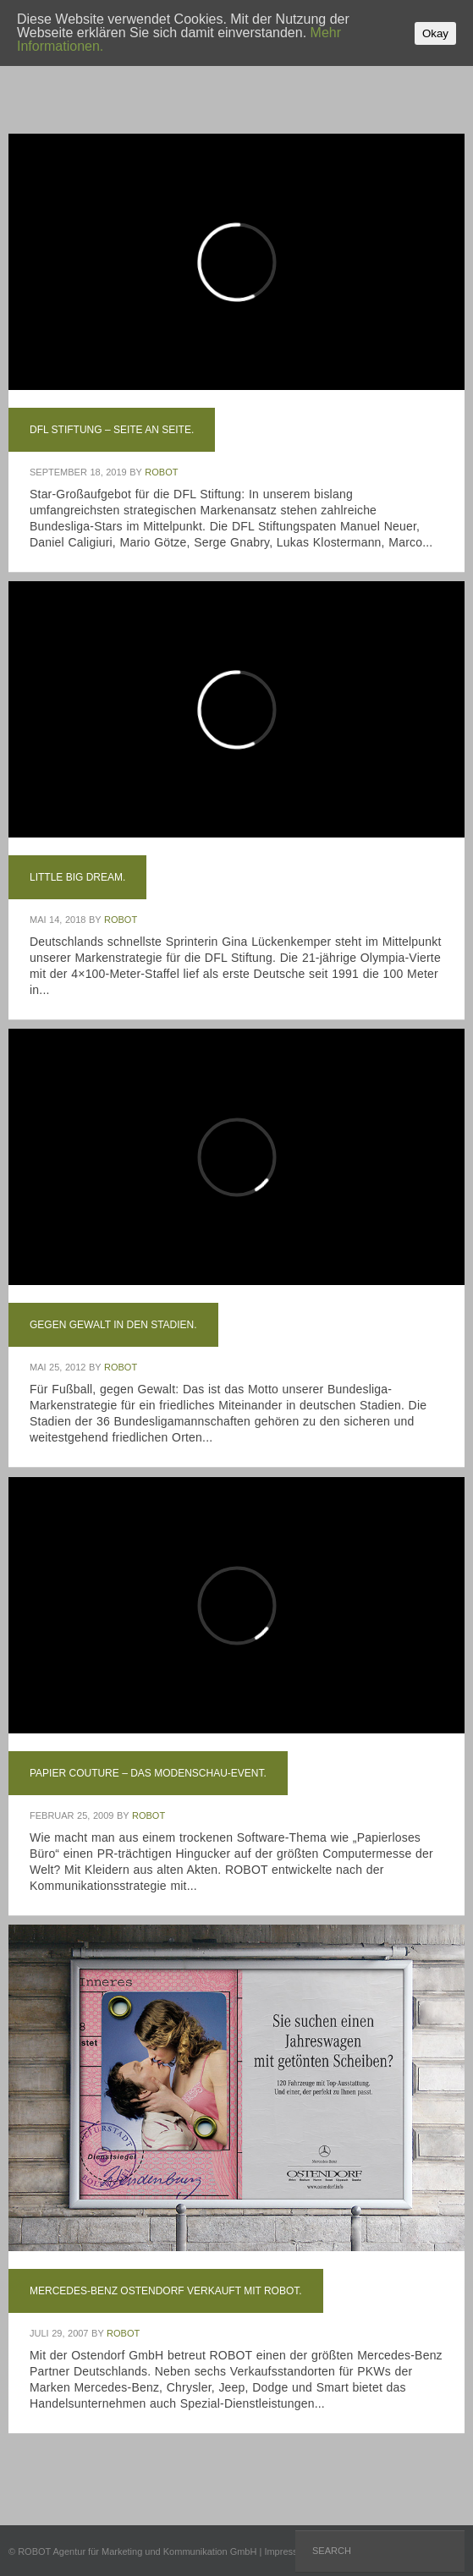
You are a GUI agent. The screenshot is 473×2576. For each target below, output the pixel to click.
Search (331, 2551)
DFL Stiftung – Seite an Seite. (112, 430)
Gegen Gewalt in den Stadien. (113, 1325)
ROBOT (161, 472)
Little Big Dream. (77, 877)
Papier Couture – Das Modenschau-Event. (148, 1773)
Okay (435, 33)
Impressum (287, 2551)
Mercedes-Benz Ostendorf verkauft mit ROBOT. (166, 2291)
